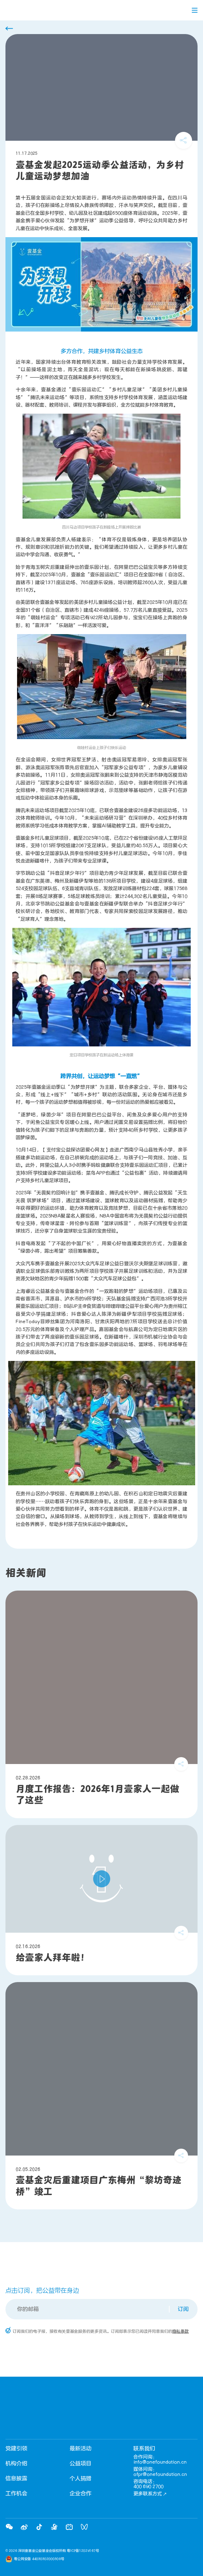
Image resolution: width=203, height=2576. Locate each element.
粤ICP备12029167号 (83, 2551)
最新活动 (80, 2448)
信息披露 (16, 2478)
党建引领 (16, 2448)
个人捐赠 (80, 2478)
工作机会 (16, 2493)
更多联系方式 (150, 2494)
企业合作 (80, 2493)
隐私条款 (180, 2331)
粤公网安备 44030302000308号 (39, 2559)
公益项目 (80, 2463)
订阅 (183, 2309)
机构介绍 (16, 2463)
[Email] (88, 2309)
